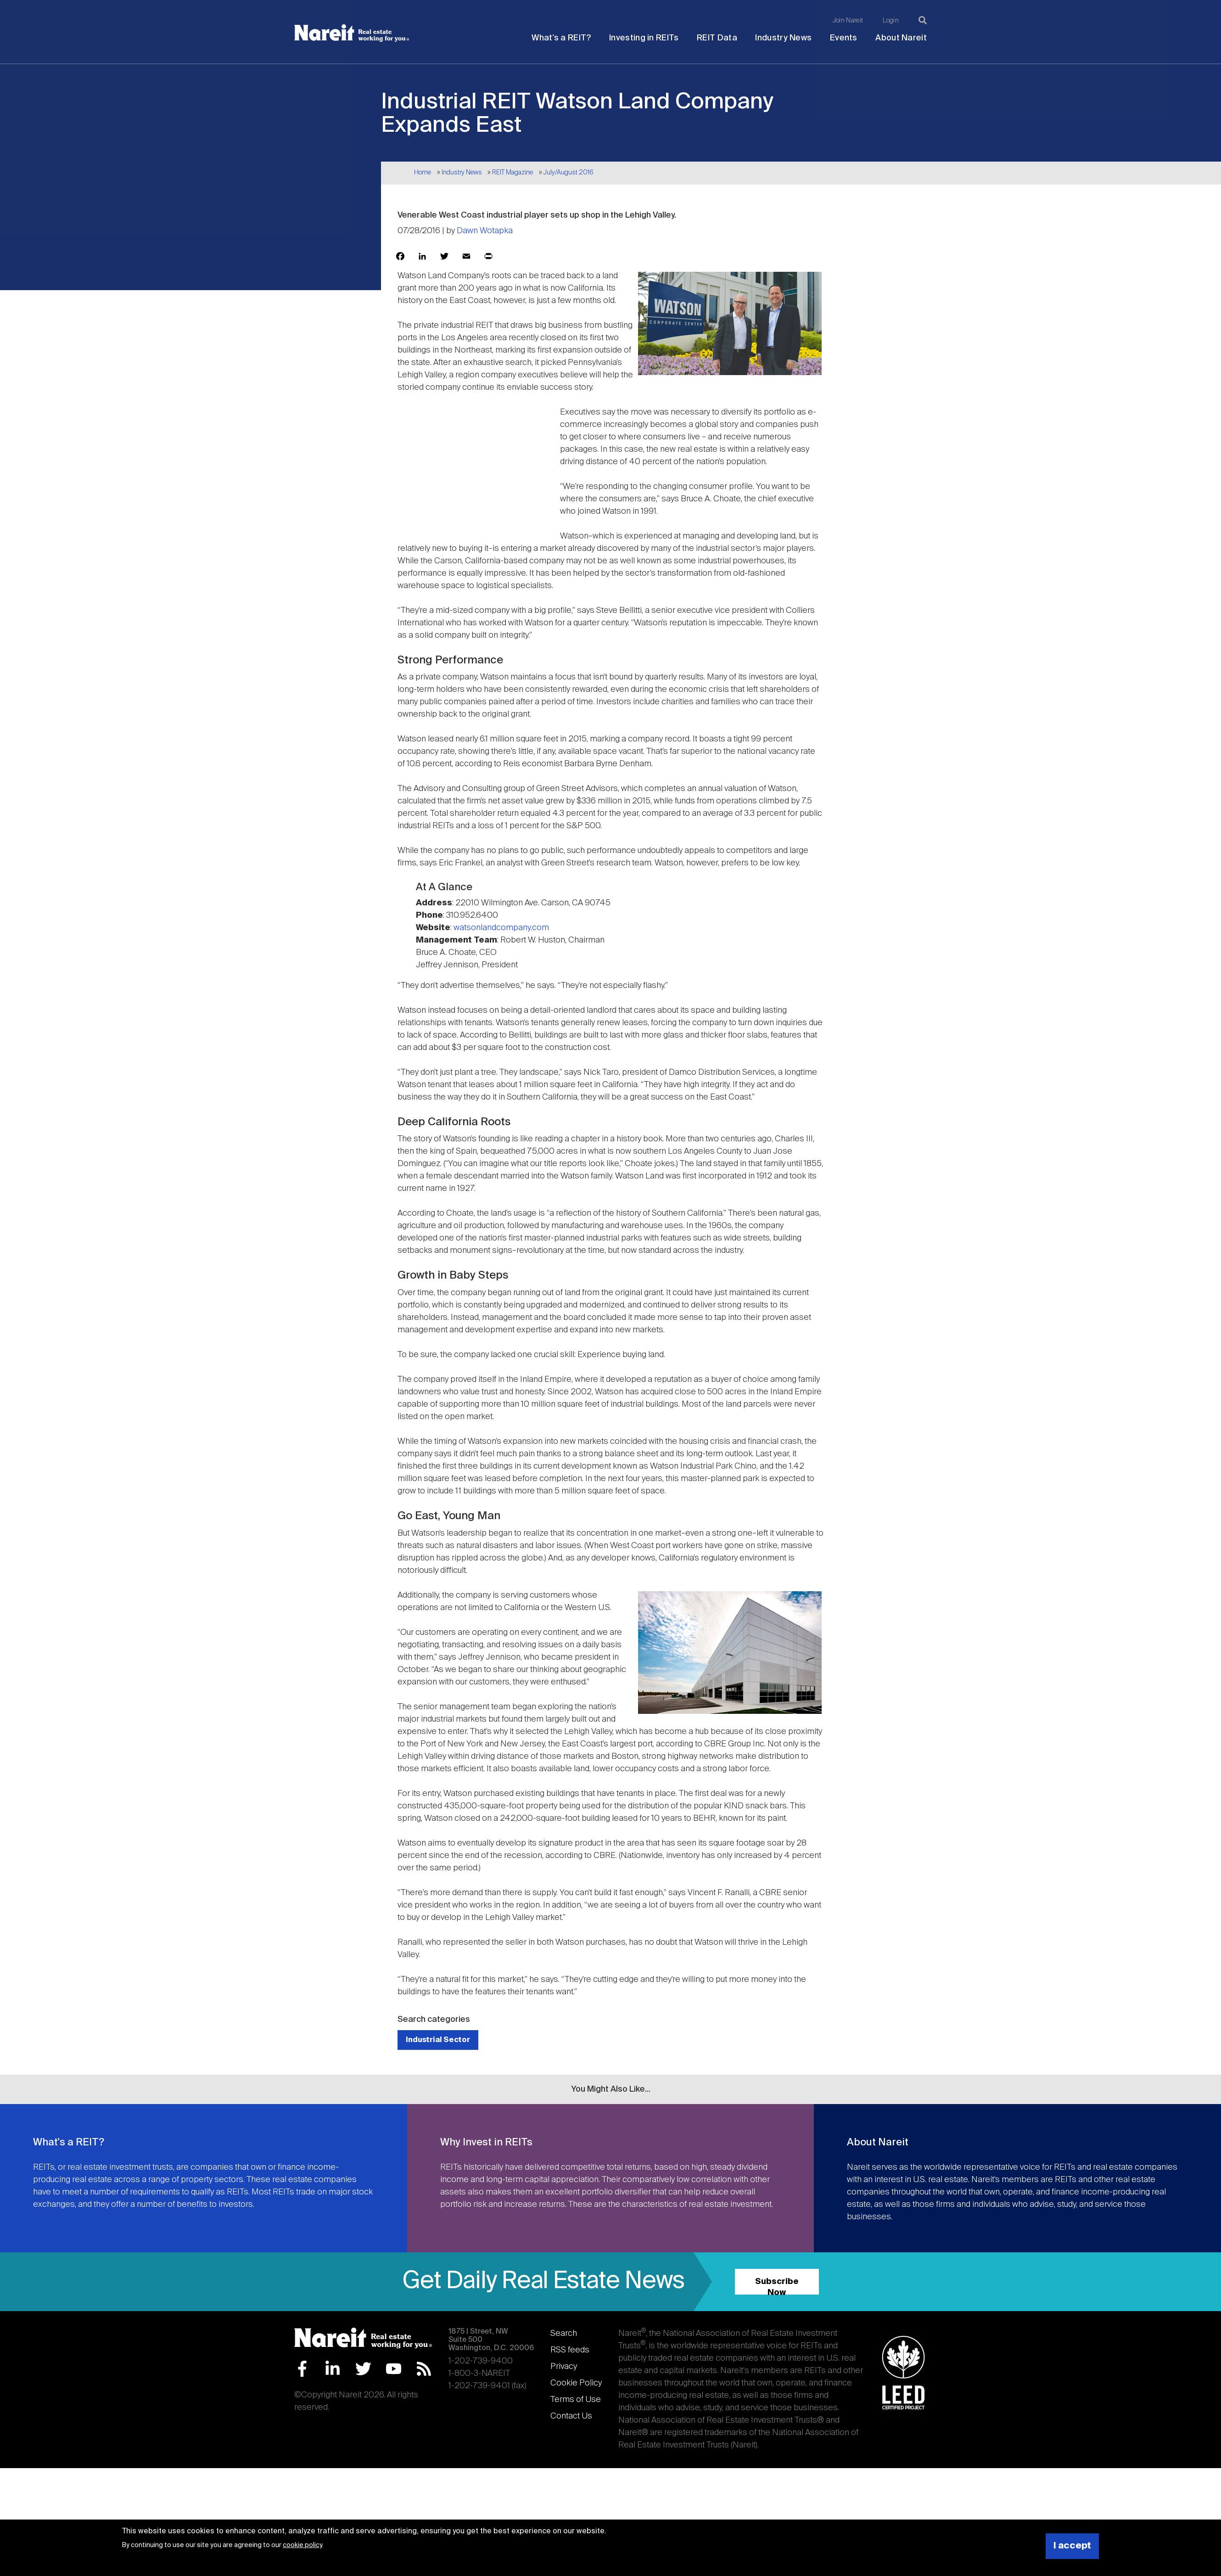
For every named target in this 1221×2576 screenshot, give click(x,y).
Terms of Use (575, 2400)
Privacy (563, 2367)
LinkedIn (333, 2369)
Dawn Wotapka (485, 231)
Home (422, 172)
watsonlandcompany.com (501, 928)
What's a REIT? (561, 38)
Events (843, 38)
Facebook (302, 2369)
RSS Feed (424, 2369)
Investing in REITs (643, 38)
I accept (1072, 2546)
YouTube (394, 2369)
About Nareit (901, 38)
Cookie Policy (576, 2383)
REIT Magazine (512, 172)
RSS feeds (569, 2350)
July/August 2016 (568, 172)
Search (563, 2333)
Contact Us (571, 2416)
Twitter (363, 2369)
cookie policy (302, 2545)
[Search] (923, 20)
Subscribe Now (777, 2286)
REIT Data (717, 38)
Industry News (783, 38)
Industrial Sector (438, 2040)
